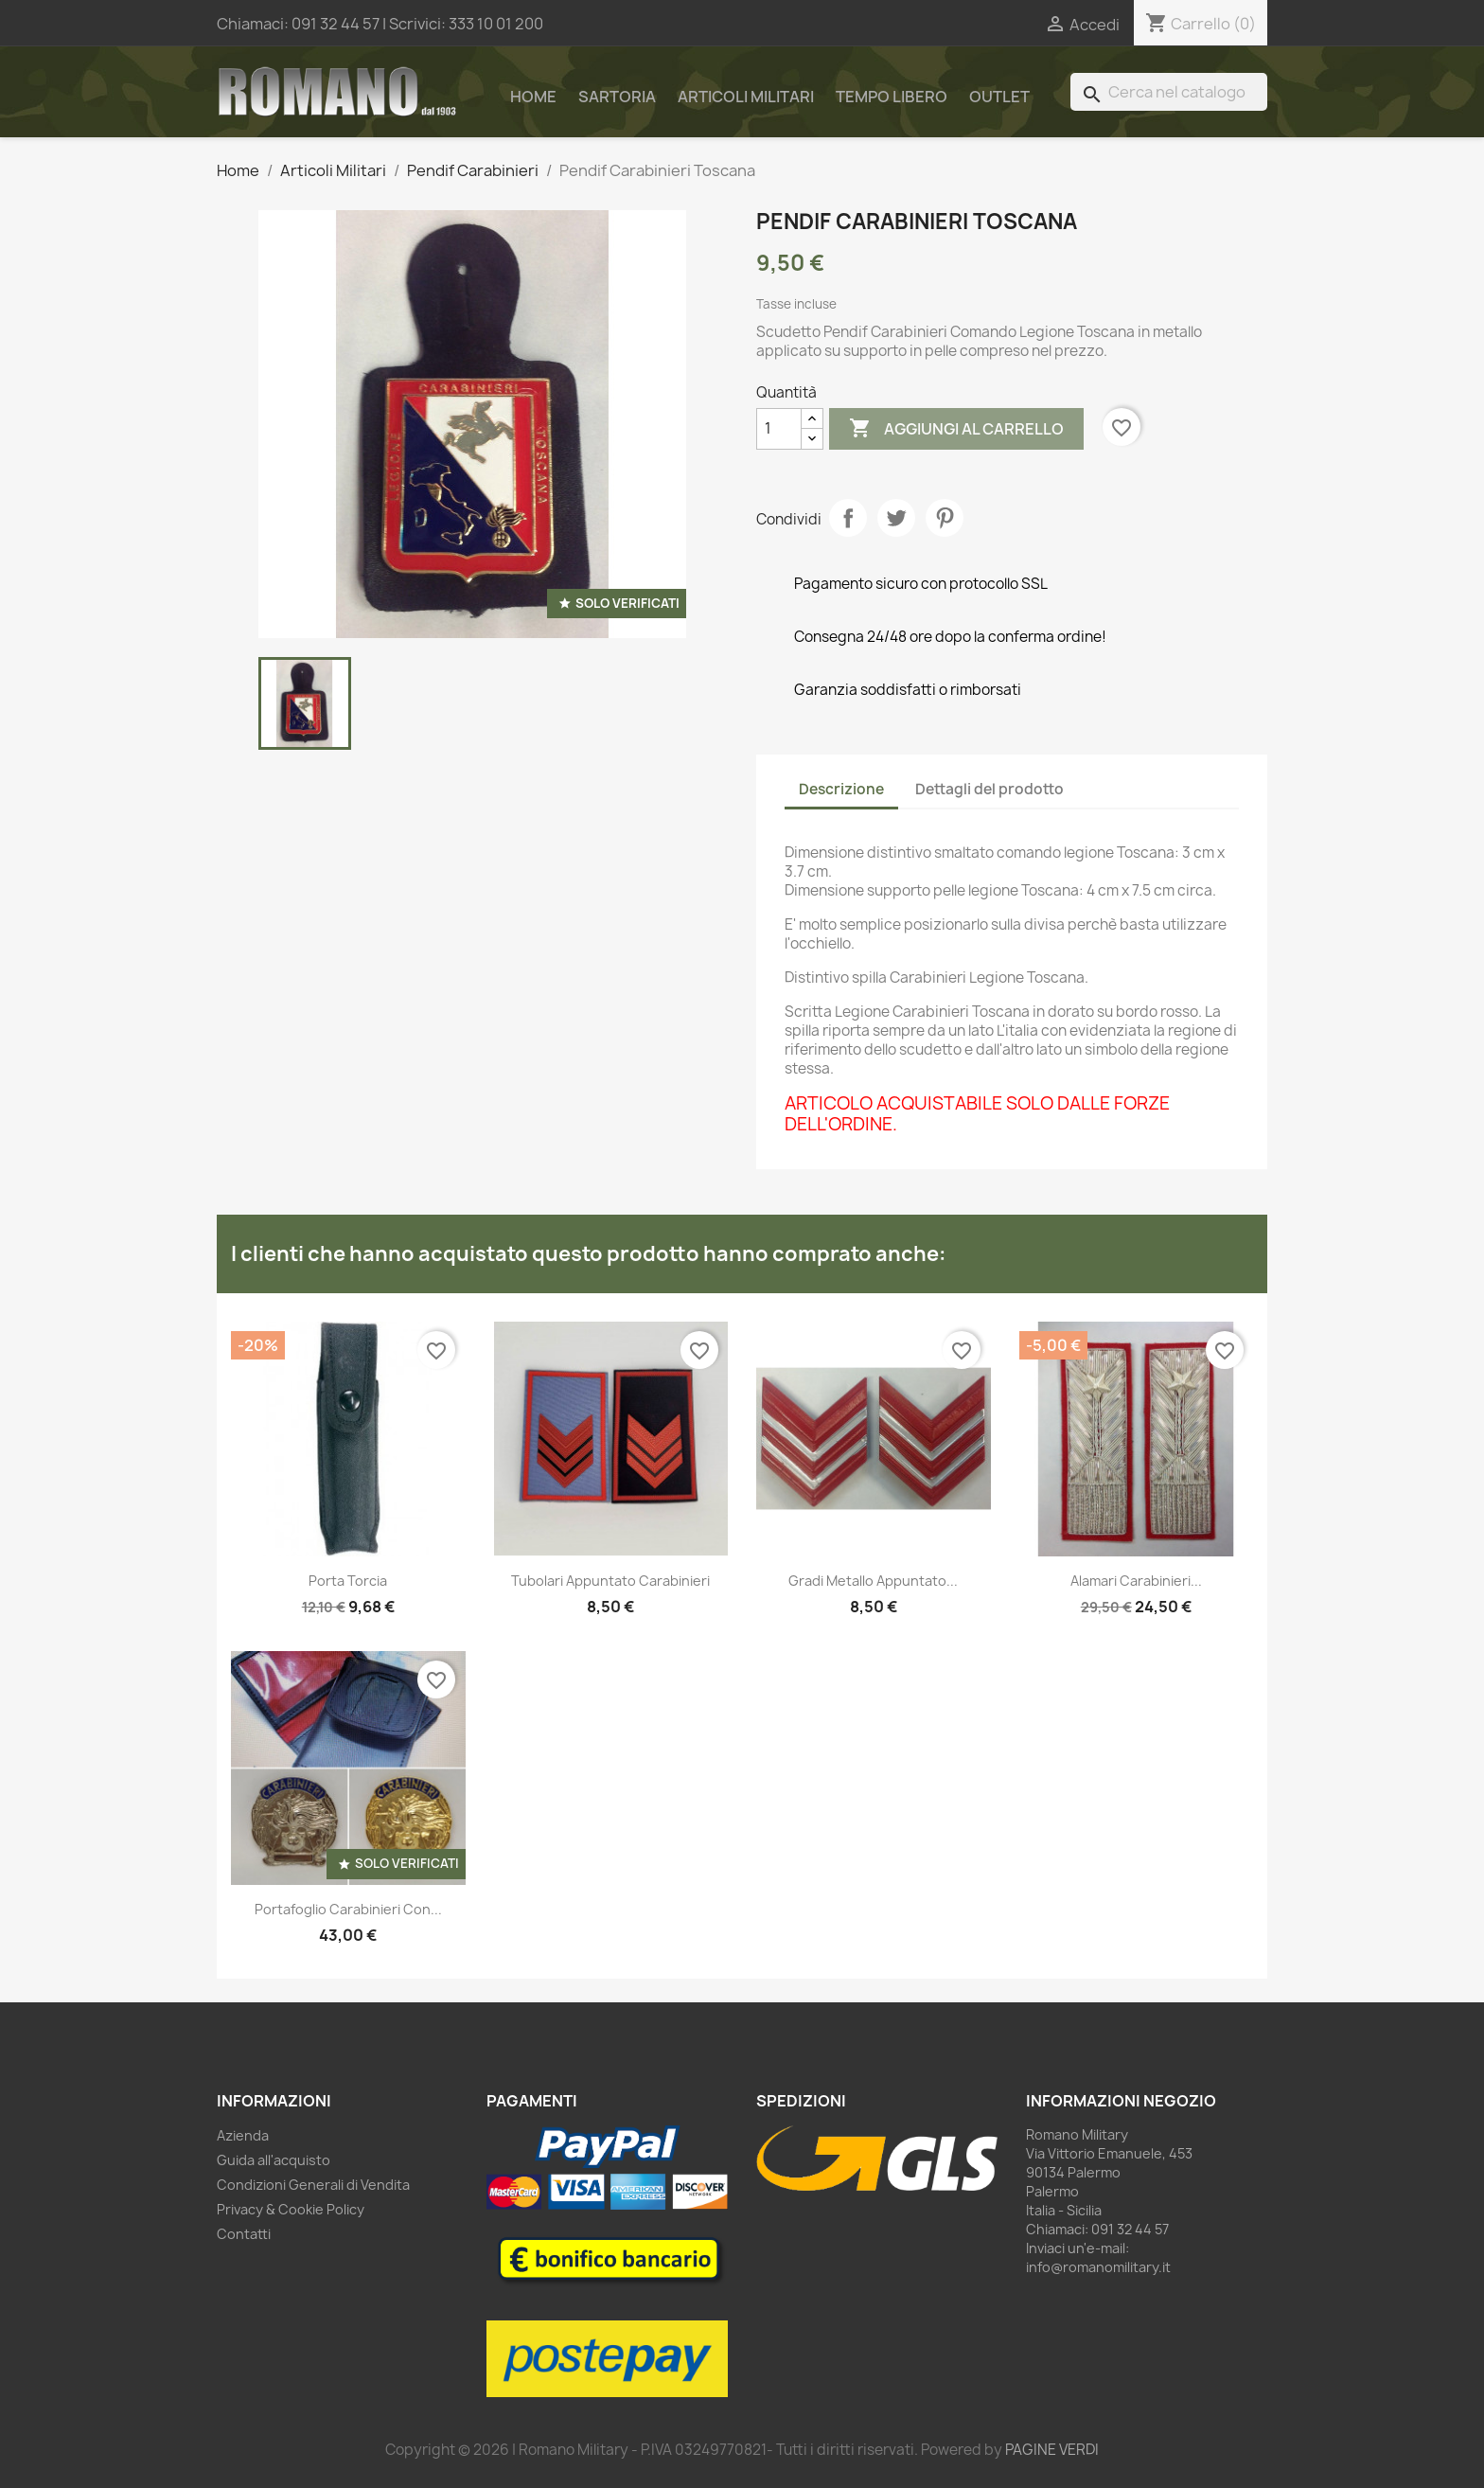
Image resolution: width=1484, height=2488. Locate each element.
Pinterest (944, 518)
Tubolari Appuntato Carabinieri (610, 1581)
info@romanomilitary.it (1098, 2267)
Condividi (848, 518)
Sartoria (617, 96)
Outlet (999, 96)
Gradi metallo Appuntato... (873, 1581)
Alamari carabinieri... (1136, 1581)
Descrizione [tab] (841, 789)
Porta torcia (348, 1581)
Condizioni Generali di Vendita (313, 2185)
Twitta (896, 518)
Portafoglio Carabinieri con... (348, 1909)
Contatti (244, 2234)
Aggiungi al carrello (956, 429)
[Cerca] (1168, 92)
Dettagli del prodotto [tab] (989, 789)
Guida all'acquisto (273, 2160)
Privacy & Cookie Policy (290, 2209)
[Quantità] (779, 429)
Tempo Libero (891, 96)
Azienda (243, 2135)
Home (533, 96)
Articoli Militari (746, 96)
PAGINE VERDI (1052, 2450)
